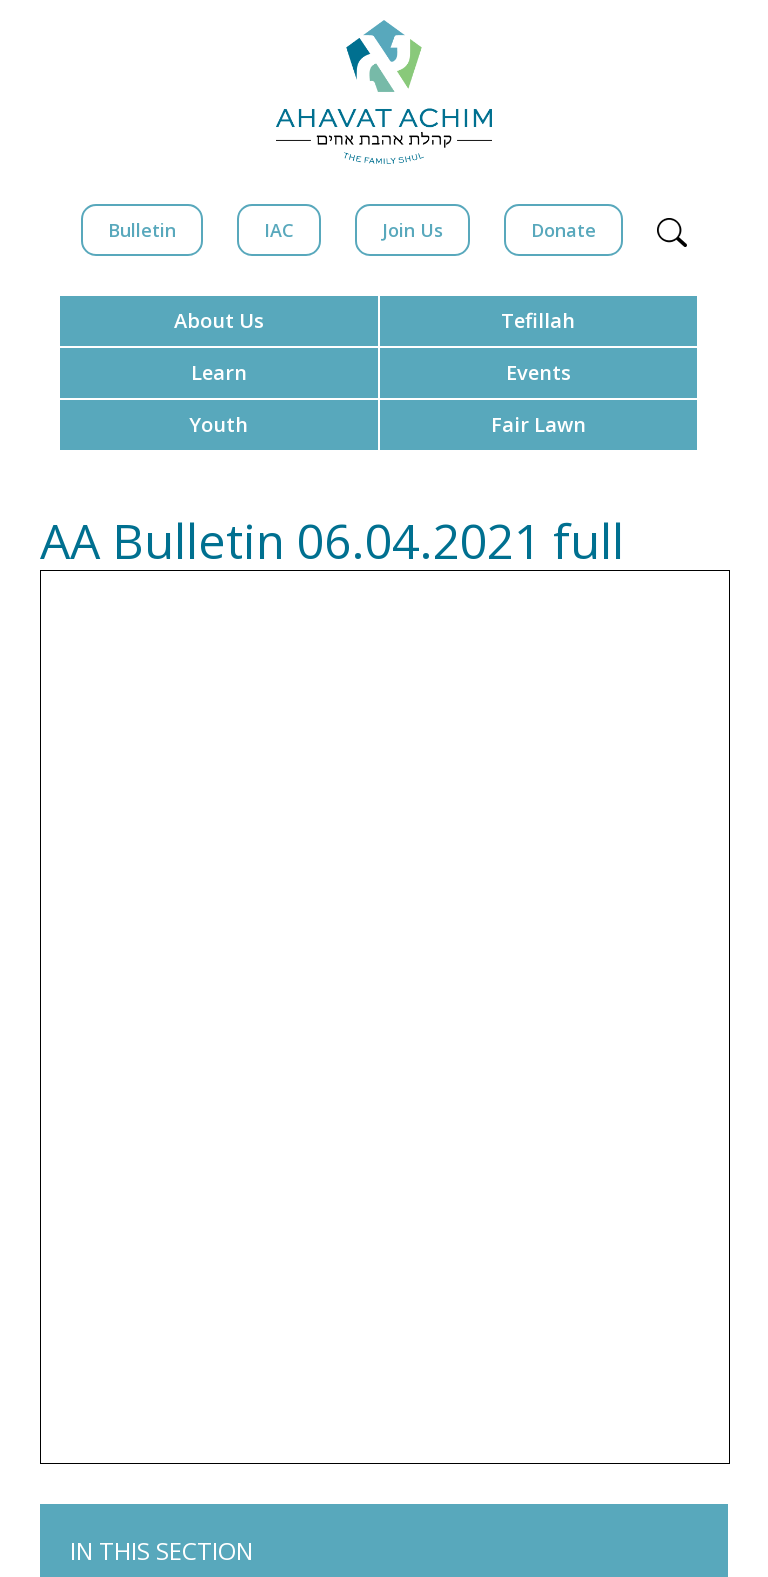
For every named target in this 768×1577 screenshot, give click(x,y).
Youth (218, 424)
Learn (219, 372)
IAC (279, 230)
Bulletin (142, 230)
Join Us (412, 230)
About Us (219, 320)
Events (538, 372)
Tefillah (538, 320)
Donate (563, 230)
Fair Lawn (538, 424)
